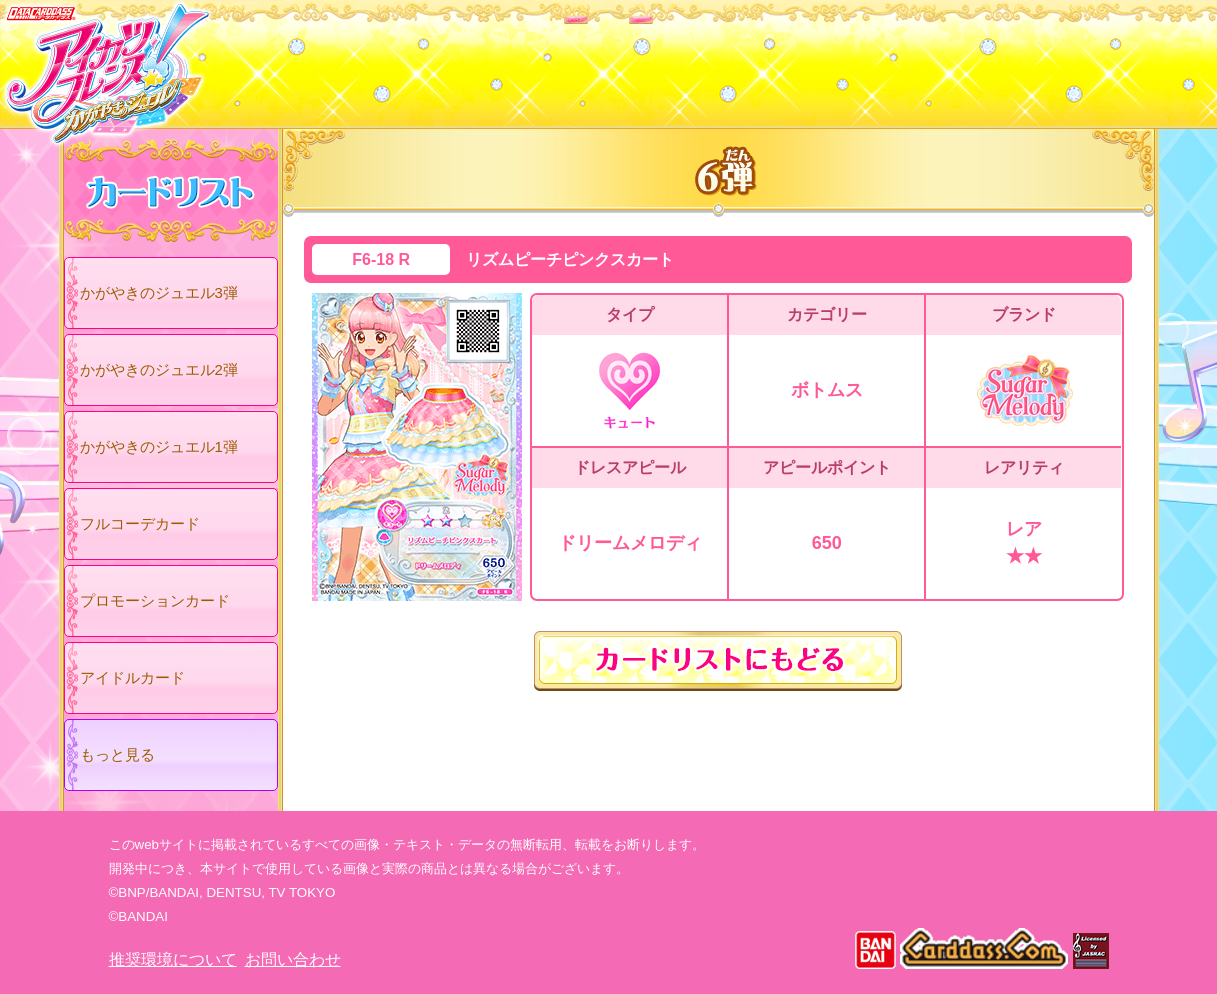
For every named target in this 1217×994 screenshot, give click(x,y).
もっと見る (117, 754)
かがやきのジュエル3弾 (159, 292)
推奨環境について (173, 959)
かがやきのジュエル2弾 (159, 369)
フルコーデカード (140, 523)
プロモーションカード (155, 600)
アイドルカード (132, 677)
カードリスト (481, 59)
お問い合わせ (293, 959)
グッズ (736, 59)
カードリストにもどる (718, 661)
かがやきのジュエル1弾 (159, 446)
